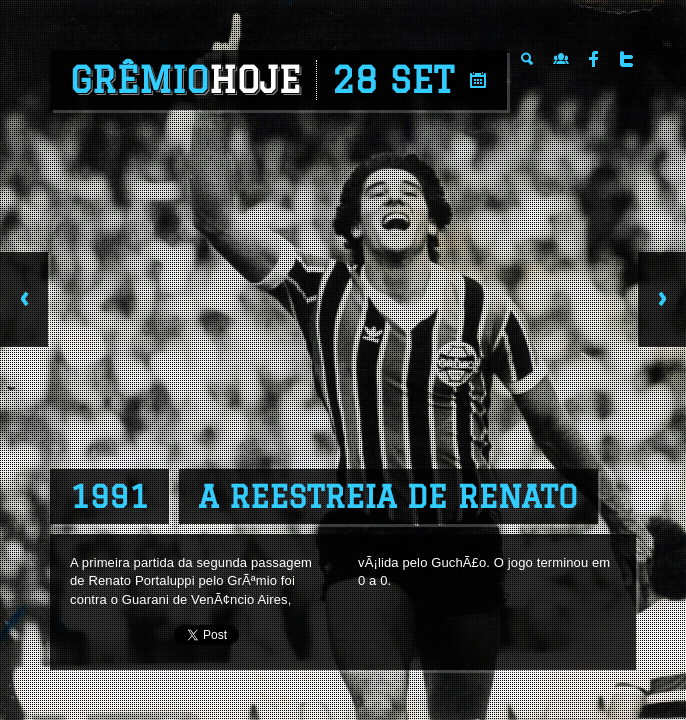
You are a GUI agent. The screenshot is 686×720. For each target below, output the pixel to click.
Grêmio (185, 80)
